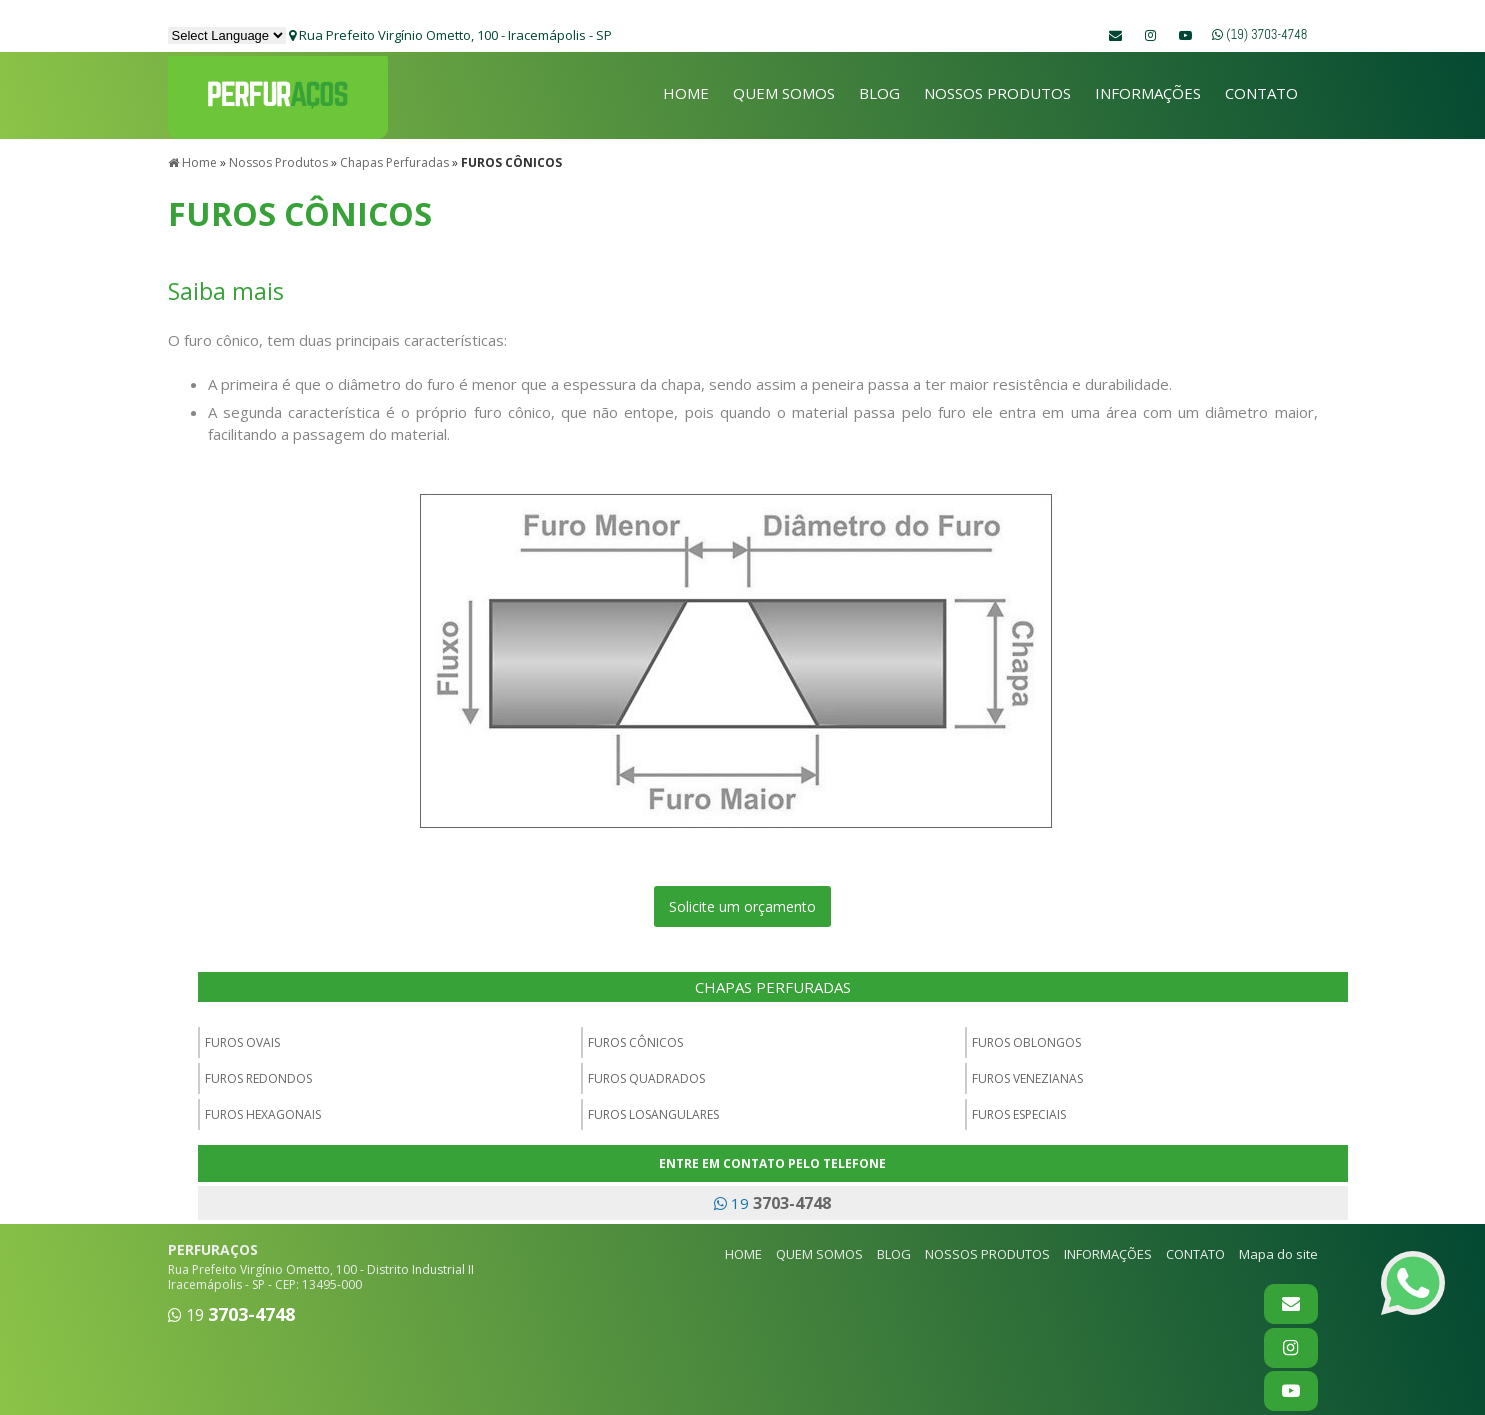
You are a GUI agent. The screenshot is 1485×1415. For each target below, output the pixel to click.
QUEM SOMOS (784, 93)
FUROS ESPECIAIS (1019, 1110)
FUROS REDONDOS (258, 1074)
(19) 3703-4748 (1259, 34)
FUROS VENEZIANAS (1027, 1074)
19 (772, 1199)
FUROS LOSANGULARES (653, 1110)
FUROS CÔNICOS (635, 1038)
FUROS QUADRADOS (646, 1074)
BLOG (879, 93)
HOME (686, 93)
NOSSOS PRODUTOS (997, 93)
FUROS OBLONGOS (1026, 1038)
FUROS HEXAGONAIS (263, 1110)
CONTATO (1261, 93)
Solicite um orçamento (742, 902)
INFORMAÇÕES (1148, 93)
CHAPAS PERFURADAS (773, 983)
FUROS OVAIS (242, 1038)
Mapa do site (1278, 1250)
